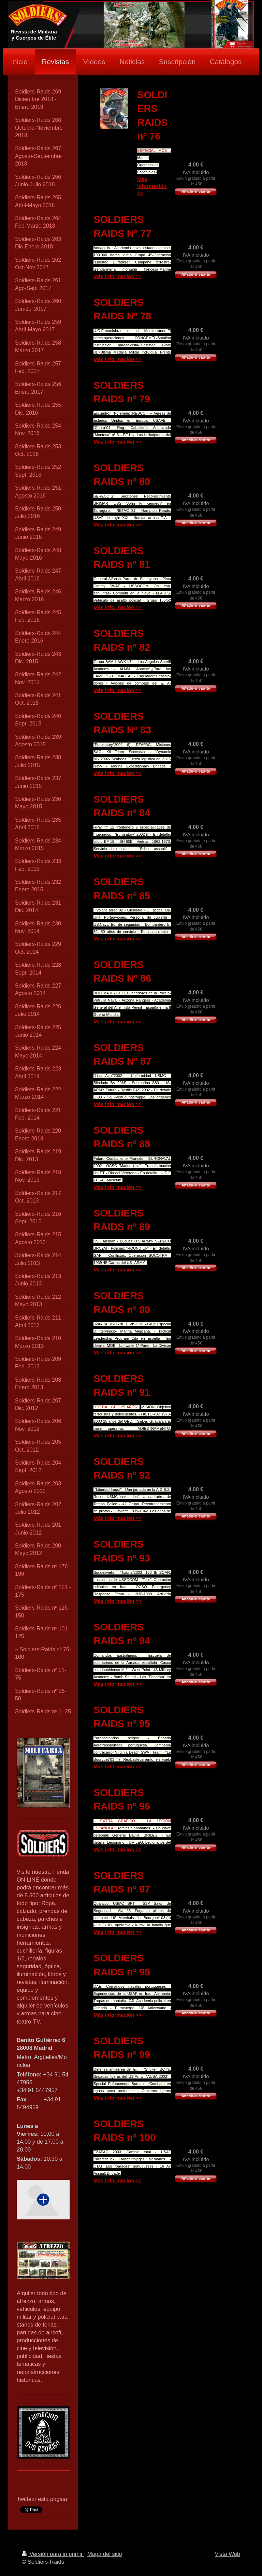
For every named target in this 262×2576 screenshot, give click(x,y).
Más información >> (151, 186)
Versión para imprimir (53, 2554)
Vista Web (227, 2554)
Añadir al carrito (195, 191)
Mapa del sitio (104, 2554)
